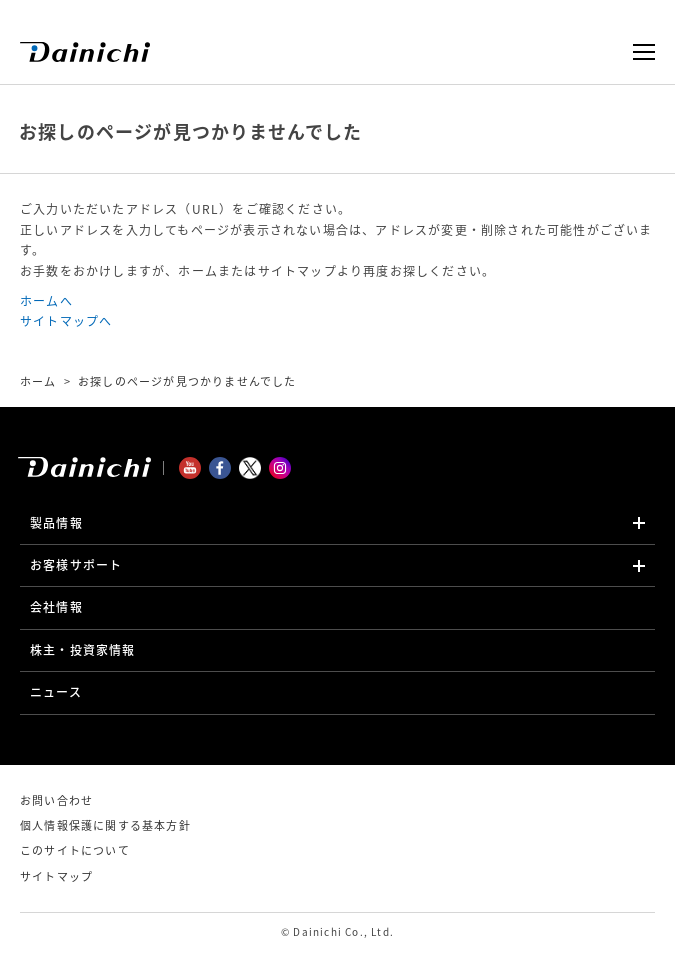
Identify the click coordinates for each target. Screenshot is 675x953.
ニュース (56, 692)
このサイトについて (75, 850)
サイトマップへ (66, 321)
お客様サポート (76, 565)
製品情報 (56, 523)
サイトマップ (56, 876)
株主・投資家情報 (83, 650)
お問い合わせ (56, 800)
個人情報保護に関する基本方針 (105, 825)
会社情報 (56, 607)
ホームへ (46, 301)
